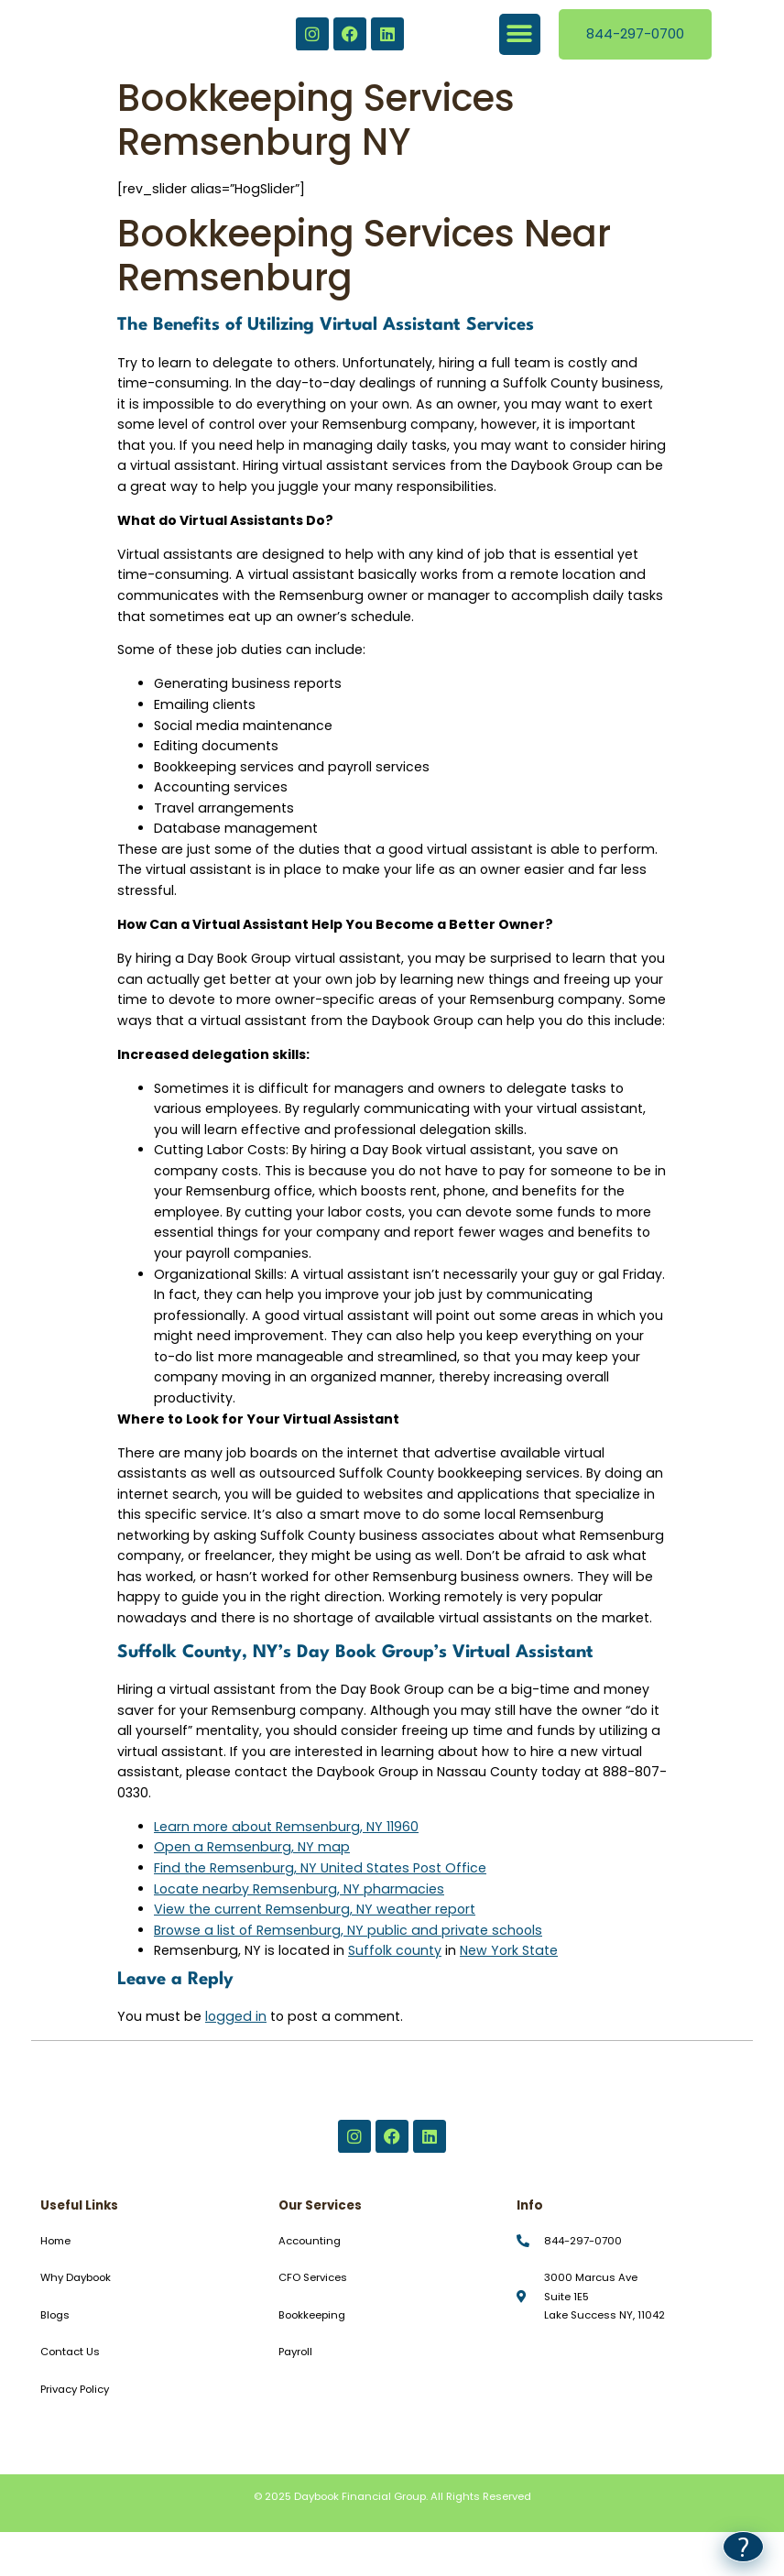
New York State (509, 1950)
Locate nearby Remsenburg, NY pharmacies (299, 1889)
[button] (519, 34)
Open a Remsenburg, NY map (252, 1847)
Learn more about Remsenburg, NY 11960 (286, 1826)
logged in (236, 2016)
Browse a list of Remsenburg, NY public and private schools (348, 1930)
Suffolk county (394, 1950)
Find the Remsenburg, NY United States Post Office (320, 1868)
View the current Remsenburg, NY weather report (314, 1909)
